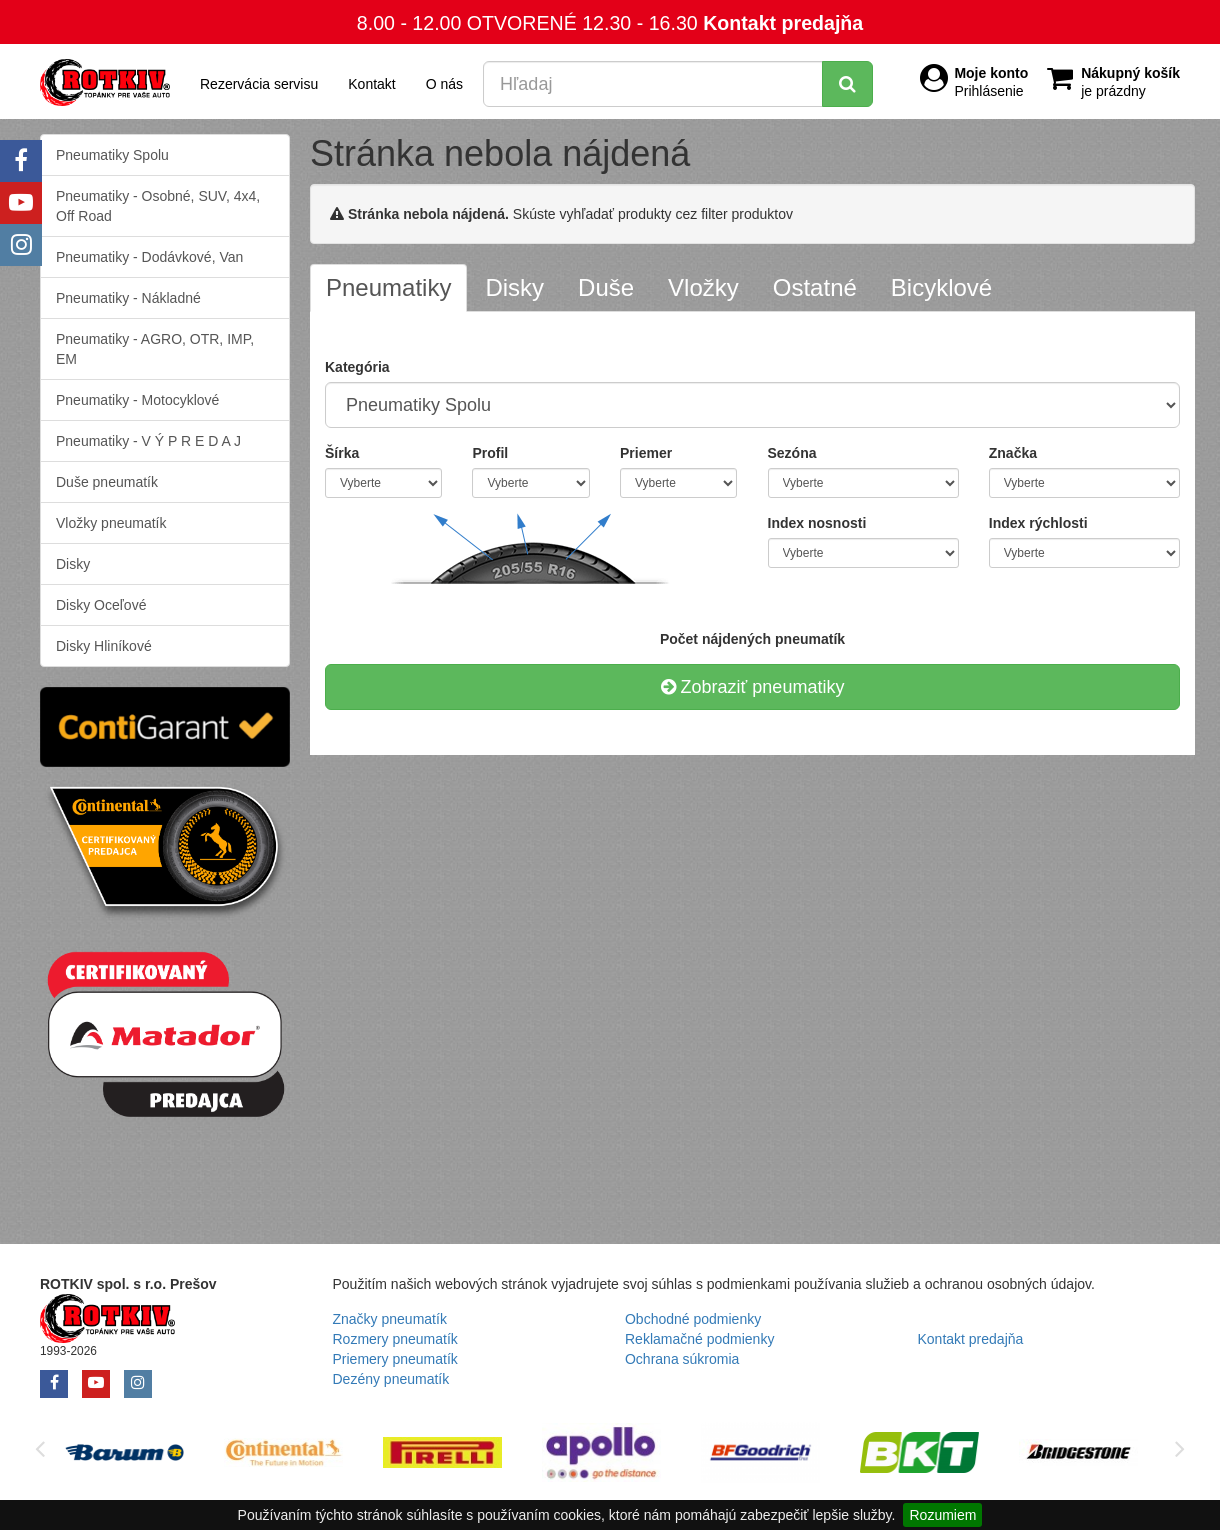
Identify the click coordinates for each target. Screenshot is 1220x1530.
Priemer (646, 453)
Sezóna (792, 453)
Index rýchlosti (1038, 523)
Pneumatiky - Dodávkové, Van (149, 257)
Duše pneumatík (107, 482)
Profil (490, 453)
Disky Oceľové (101, 605)
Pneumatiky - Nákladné (128, 298)
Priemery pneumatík (395, 1359)
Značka (1013, 453)
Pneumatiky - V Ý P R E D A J (148, 441)
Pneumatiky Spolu (112, 155)
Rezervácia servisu (259, 84)
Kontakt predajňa (783, 23)
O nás (444, 84)
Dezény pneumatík (391, 1379)
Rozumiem (942, 1515)
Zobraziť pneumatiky (753, 687)
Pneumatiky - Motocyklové (137, 400)
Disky (73, 564)
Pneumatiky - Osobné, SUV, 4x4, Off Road (158, 206)
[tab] (388, 288)
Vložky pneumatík (111, 523)
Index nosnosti (817, 523)
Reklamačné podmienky (699, 1339)
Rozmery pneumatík (395, 1339)
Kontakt (371, 84)
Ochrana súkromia (682, 1359)
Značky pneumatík (390, 1319)
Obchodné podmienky (693, 1319)
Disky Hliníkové (104, 646)
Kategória (357, 367)
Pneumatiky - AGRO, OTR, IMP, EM (155, 349)
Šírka (342, 453)
